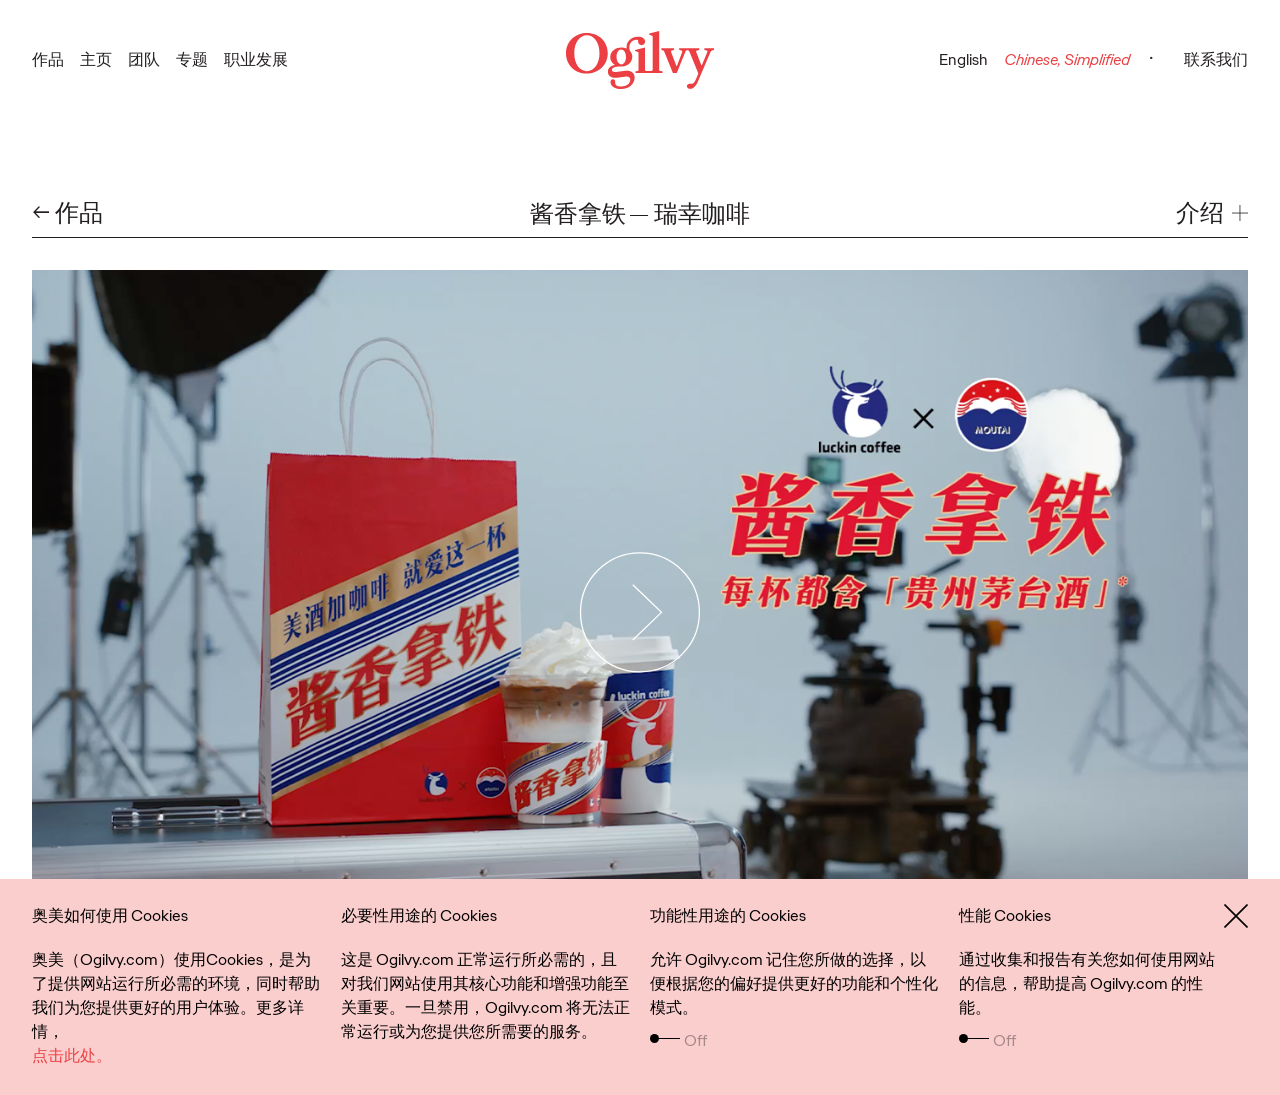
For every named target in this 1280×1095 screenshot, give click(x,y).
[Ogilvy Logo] (640, 60)
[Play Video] (640, 612)
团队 (144, 59)
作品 (48, 59)
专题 (192, 59)
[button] (1212, 213)
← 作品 (67, 213)
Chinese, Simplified (1067, 59)
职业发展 (256, 59)
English (963, 59)
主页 (96, 59)
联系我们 (1216, 59)
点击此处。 (72, 1055)
